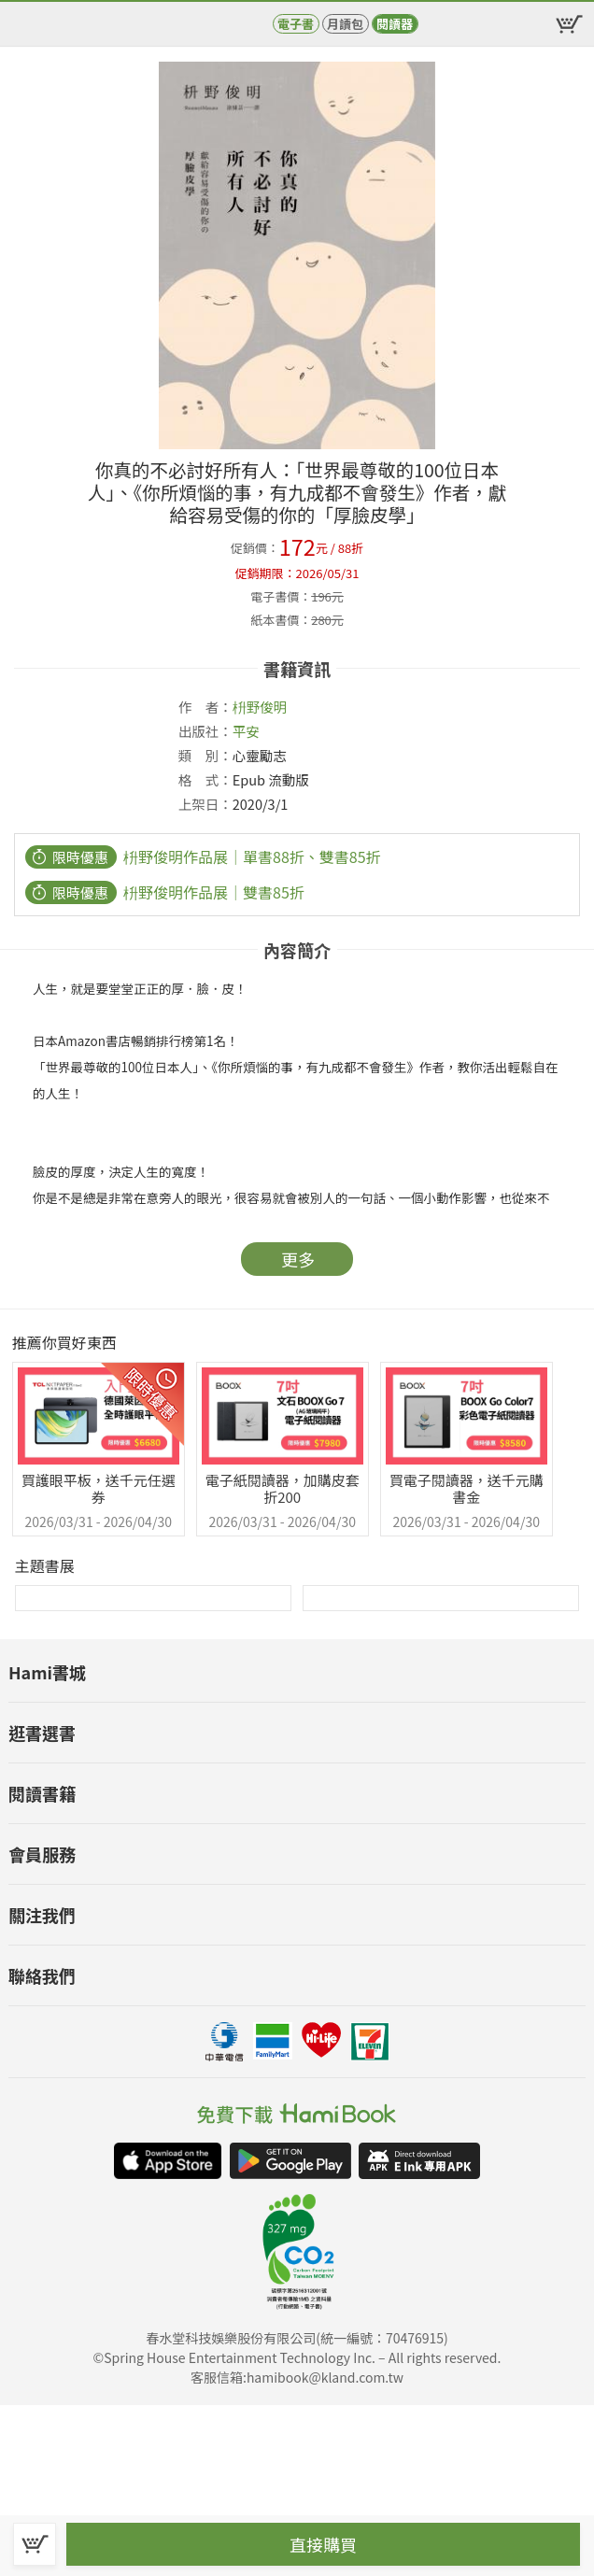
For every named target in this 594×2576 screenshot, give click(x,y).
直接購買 (323, 2544)
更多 (298, 1259)
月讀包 (345, 24)
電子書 (295, 24)
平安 (246, 731)
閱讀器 (394, 24)
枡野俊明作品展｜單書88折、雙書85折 (252, 856)
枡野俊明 (260, 706)
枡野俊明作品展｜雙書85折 (213, 892)
